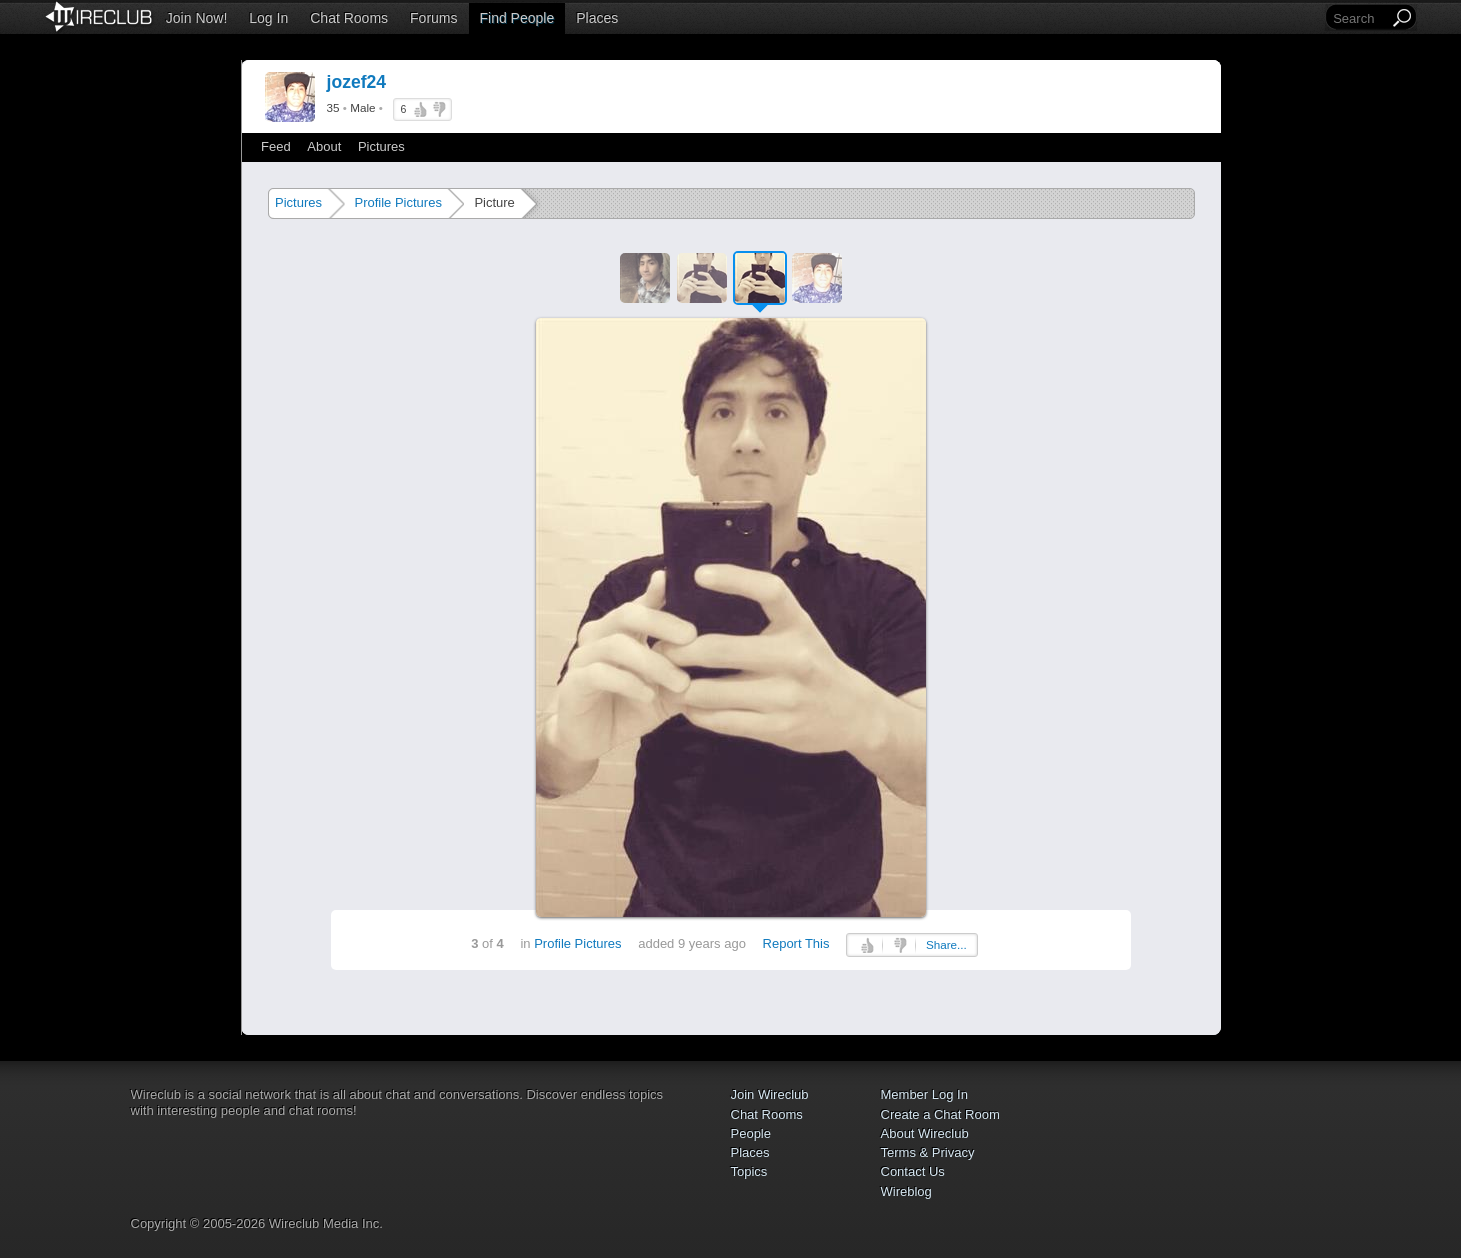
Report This (796, 943)
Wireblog (906, 1191)
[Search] (1359, 18)
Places (597, 18)
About (324, 146)
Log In (268, 18)
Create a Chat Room (940, 1114)
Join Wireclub (770, 1094)
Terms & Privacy (928, 1152)
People (751, 1133)
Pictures (381, 146)
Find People (517, 18)
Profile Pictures (397, 202)
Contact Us (913, 1171)
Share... (946, 944)
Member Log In (924, 1094)
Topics (749, 1171)
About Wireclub (925, 1133)
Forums (433, 18)
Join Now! (196, 18)
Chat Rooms (349, 18)
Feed (276, 146)
